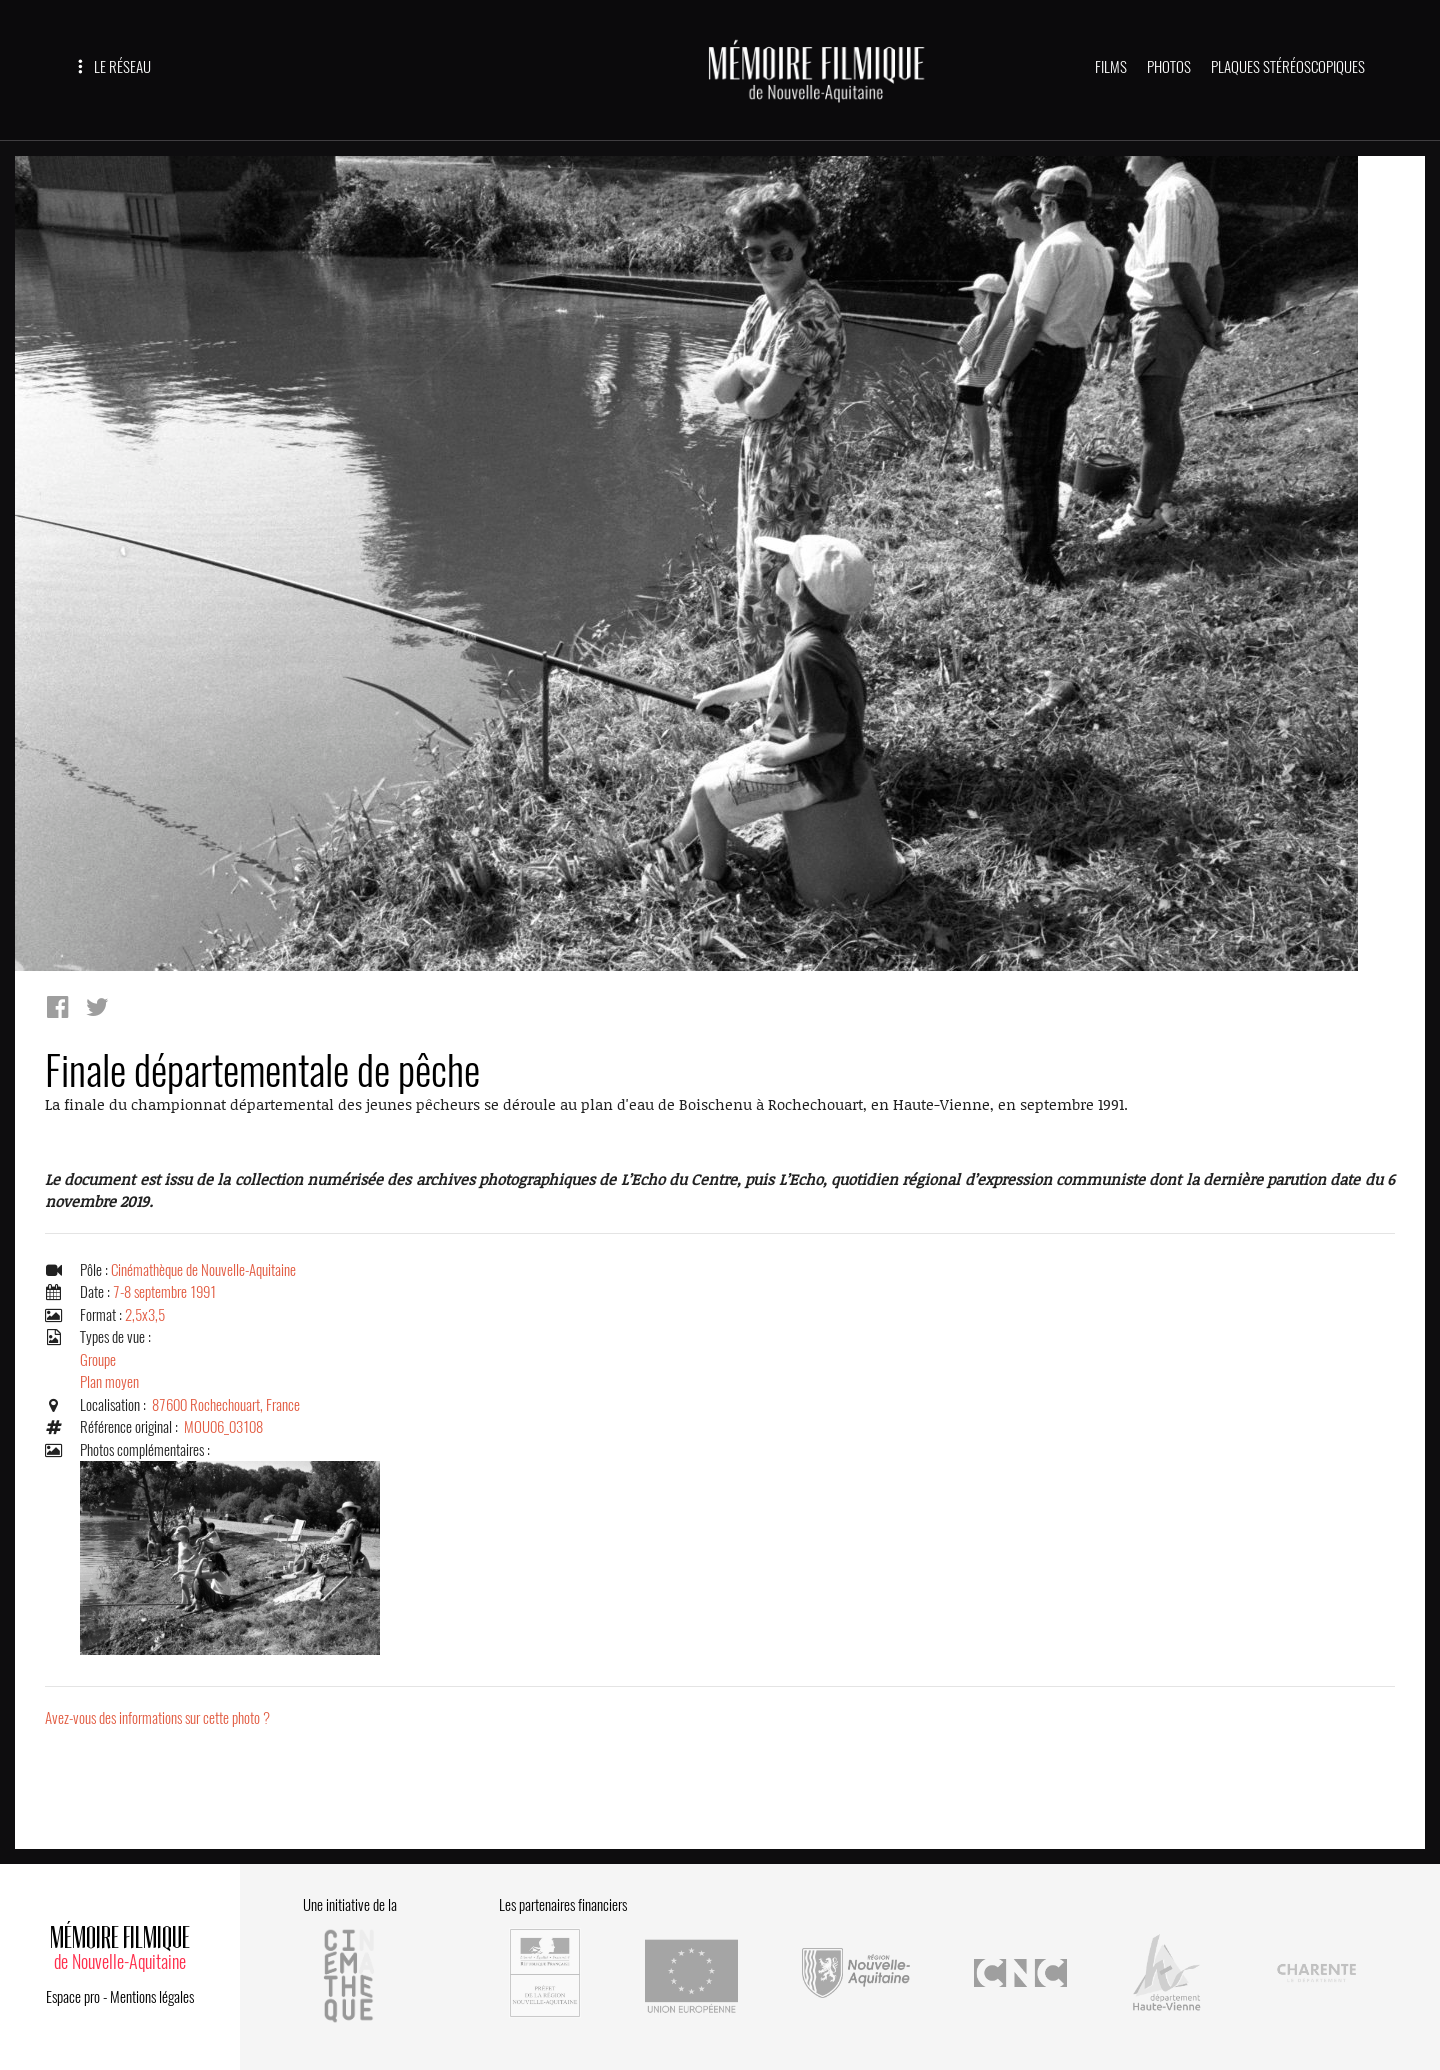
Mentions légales (152, 1997)
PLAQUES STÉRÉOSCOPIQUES (1288, 67)
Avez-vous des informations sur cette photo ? (157, 1718)
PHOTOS (1169, 67)
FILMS (1111, 67)
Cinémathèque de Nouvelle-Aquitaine (203, 1270)
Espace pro (73, 1997)
